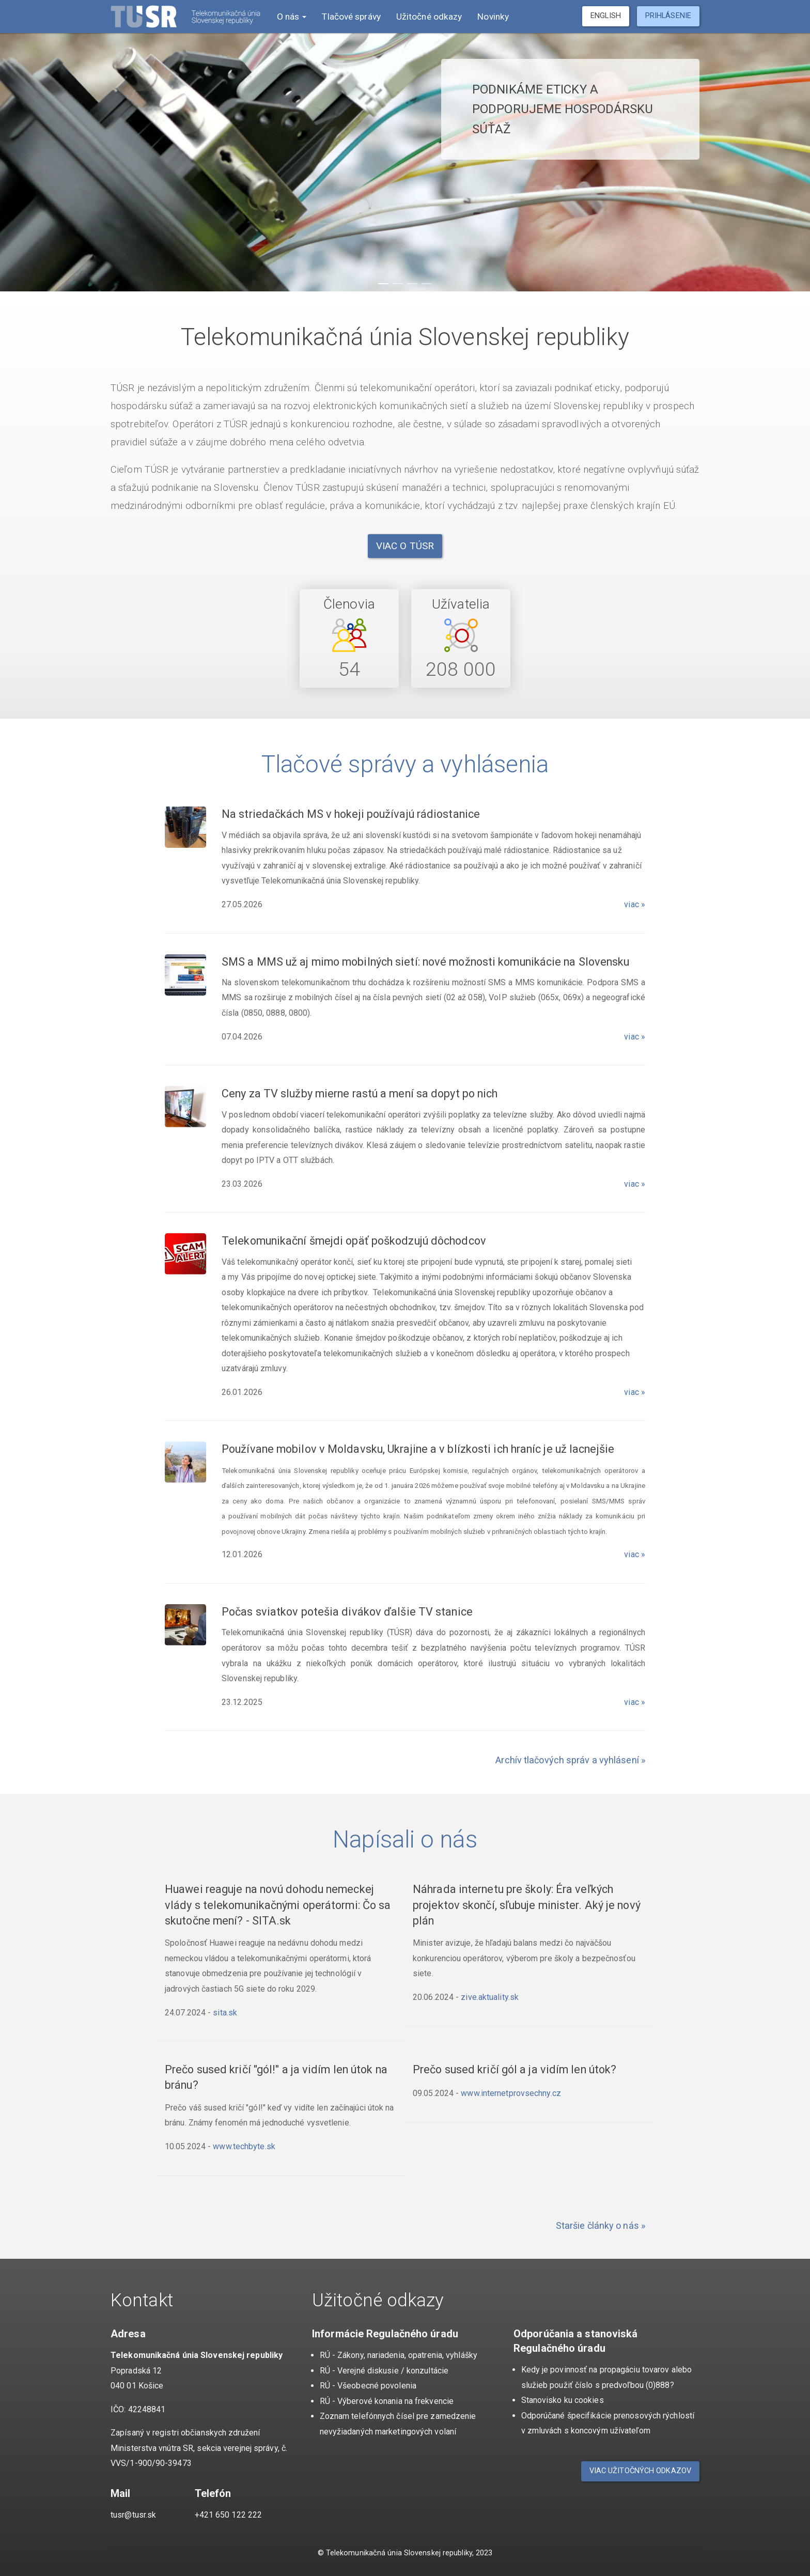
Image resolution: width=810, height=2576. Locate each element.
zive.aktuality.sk (490, 1997)
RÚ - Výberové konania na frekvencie (387, 2401)
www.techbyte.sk (244, 2146)
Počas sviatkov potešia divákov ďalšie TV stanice (347, 1611)
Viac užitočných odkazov (640, 2470)
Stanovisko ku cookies (562, 2400)
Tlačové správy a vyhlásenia (405, 764)
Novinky (493, 16)
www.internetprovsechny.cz (511, 2093)
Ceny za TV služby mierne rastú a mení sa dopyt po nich (359, 1093)
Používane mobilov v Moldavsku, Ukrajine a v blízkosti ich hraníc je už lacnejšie (418, 1448)
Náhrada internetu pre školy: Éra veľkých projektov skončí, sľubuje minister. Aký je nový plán (527, 1905)
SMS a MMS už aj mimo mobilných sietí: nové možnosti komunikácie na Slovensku (426, 961)
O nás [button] (291, 16)
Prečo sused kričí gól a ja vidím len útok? (514, 2069)
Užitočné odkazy (429, 16)
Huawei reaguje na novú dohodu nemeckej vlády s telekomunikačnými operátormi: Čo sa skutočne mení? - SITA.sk (278, 1905)
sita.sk (225, 2013)
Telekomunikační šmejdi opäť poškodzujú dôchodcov (354, 1240)
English (605, 15)
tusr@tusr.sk (133, 2515)
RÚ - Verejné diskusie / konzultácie (384, 2371)
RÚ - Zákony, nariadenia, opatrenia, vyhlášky (398, 2355)
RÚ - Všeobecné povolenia (368, 2386)
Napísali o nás (405, 1839)
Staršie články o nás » (600, 2225)
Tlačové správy (351, 16)
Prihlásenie (668, 15)
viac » (634, 904)
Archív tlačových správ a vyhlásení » (570, 1760)
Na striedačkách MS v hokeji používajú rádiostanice (351, 814)
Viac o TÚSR (405, 546)
